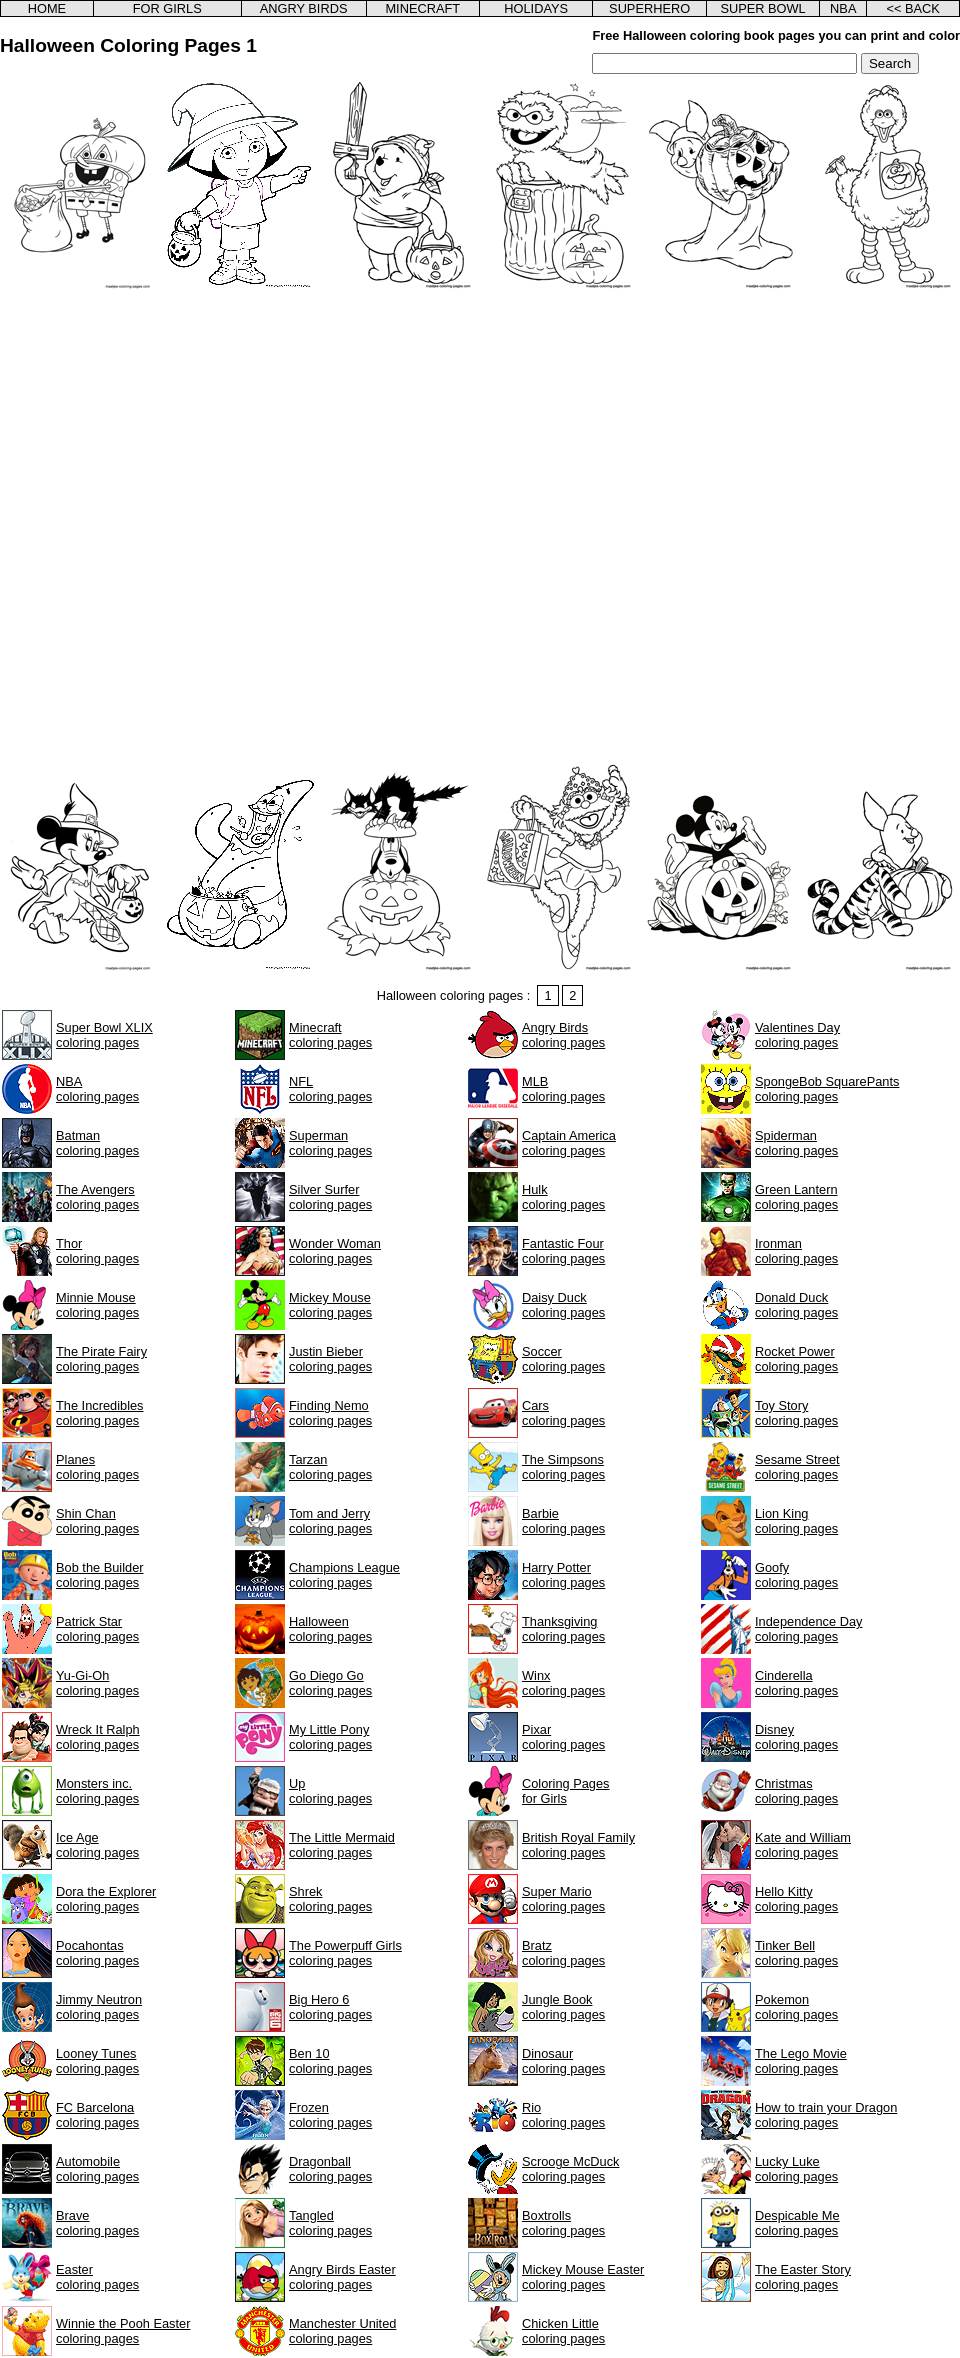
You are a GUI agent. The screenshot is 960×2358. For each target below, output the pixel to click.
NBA (843, 8)
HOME (47, 8)
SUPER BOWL (762, 8)
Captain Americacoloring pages (569, 1143)
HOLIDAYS (536, 8)
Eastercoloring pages (97, 2277)
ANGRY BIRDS (304, 8)
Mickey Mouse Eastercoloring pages (583, 2277)
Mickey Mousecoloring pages (330, 1305)
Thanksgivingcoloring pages (563, 1629)
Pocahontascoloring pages (97, 1953)
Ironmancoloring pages (796, 1251)
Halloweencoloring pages (330, 1629)
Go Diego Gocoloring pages (330, 1683)
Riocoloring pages (563, 2115)
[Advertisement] (230, 526)
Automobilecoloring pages (97, 2169)
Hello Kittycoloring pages (796, 1899)
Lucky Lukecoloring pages (796, 2169)
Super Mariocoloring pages (563, 1899)
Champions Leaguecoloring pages (344, 1575)
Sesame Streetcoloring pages (797, 1467)
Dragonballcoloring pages (330, 2169)
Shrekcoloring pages (330, 1899)
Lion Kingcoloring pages (796, 1521)
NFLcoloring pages (330, 1089)
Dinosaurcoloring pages (563, 2061)
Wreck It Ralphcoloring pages (98, 1737)
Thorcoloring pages (97, 1251)
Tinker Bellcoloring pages (796, 1953)
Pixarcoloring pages (563, 1737)
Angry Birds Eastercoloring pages (342, 2277)
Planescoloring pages (97, 1467)
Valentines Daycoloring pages (797, 1035)
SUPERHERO (649, 8)
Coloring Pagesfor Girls (566, 1791)
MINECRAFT (422, 8)
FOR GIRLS (167, 8)
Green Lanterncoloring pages (796, 1197)
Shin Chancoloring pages (97, 1521)
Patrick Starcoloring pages (97, 1629)
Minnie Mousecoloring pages (97, 1305)
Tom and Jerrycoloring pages (330, 1521)
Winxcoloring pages (563, 1683)
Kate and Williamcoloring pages (803, 1845)
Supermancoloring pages (330, 1143)
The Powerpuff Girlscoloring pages (345, 1953)
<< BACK (912, 8)
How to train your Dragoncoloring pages (826, 2115)
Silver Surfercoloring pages (330, 1197)
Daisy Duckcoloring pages (563, 1305)
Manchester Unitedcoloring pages (342, 2331)
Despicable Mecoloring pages (797, 2223)
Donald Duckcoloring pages (796, 1305)
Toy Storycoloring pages (796, 1413)
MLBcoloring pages (563, 1089)
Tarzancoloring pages (330, 1467)
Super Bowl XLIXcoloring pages (104, 1035)
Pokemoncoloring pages (796, 2007)
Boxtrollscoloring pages (563, 2223)
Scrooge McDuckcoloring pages (570, 2169)
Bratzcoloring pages (563, 1953)
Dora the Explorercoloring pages (106, 1899)
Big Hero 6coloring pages (330, 2007)
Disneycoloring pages (796, 1737)
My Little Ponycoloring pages (330, 1737)
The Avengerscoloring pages (97, 1197)
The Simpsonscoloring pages (563, 1467)
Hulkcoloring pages (563, 1197)
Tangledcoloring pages (330, 2223)
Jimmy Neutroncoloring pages (99, 2007)
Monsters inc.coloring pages (97, 1791)
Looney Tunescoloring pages (97, 2061)
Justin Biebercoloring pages (330, 1359)
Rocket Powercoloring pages (796, 1359)
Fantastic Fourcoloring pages (563, 1251)
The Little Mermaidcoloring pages (342, 1845)
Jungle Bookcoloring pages (563, 2007)
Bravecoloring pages (97, 2223)
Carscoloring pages (563, 1413)
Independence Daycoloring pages (808, 1629)
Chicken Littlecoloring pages (563, 2331)
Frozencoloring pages (330, 2115)
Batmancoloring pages (97, 1143)
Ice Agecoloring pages (97, 1845)
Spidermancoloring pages (796, 1143)
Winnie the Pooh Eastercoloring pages (123, 2331)
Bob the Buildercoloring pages (100, 1575)
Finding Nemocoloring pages (330, 1413)
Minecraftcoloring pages (330, 1035)
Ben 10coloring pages (330, 2061)
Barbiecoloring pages (563, 1521)
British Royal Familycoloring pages (578, 1845)
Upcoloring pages (330, 1791)
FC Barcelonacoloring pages (97, 2115)
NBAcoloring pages (97, 1089)
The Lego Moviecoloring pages (801, 2061)
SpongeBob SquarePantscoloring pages (827, 1089)
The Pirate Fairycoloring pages (101, 1359)
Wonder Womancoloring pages (335, 1251)
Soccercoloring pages (563, 1359)
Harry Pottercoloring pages (563, 1575)
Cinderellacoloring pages (796, 1683)
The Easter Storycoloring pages (803, 2277)
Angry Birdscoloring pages (563, 1035)
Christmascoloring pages (796, 1791)
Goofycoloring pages (796, 1575)
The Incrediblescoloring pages (100, 1413)
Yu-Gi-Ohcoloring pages (97, 1683)
